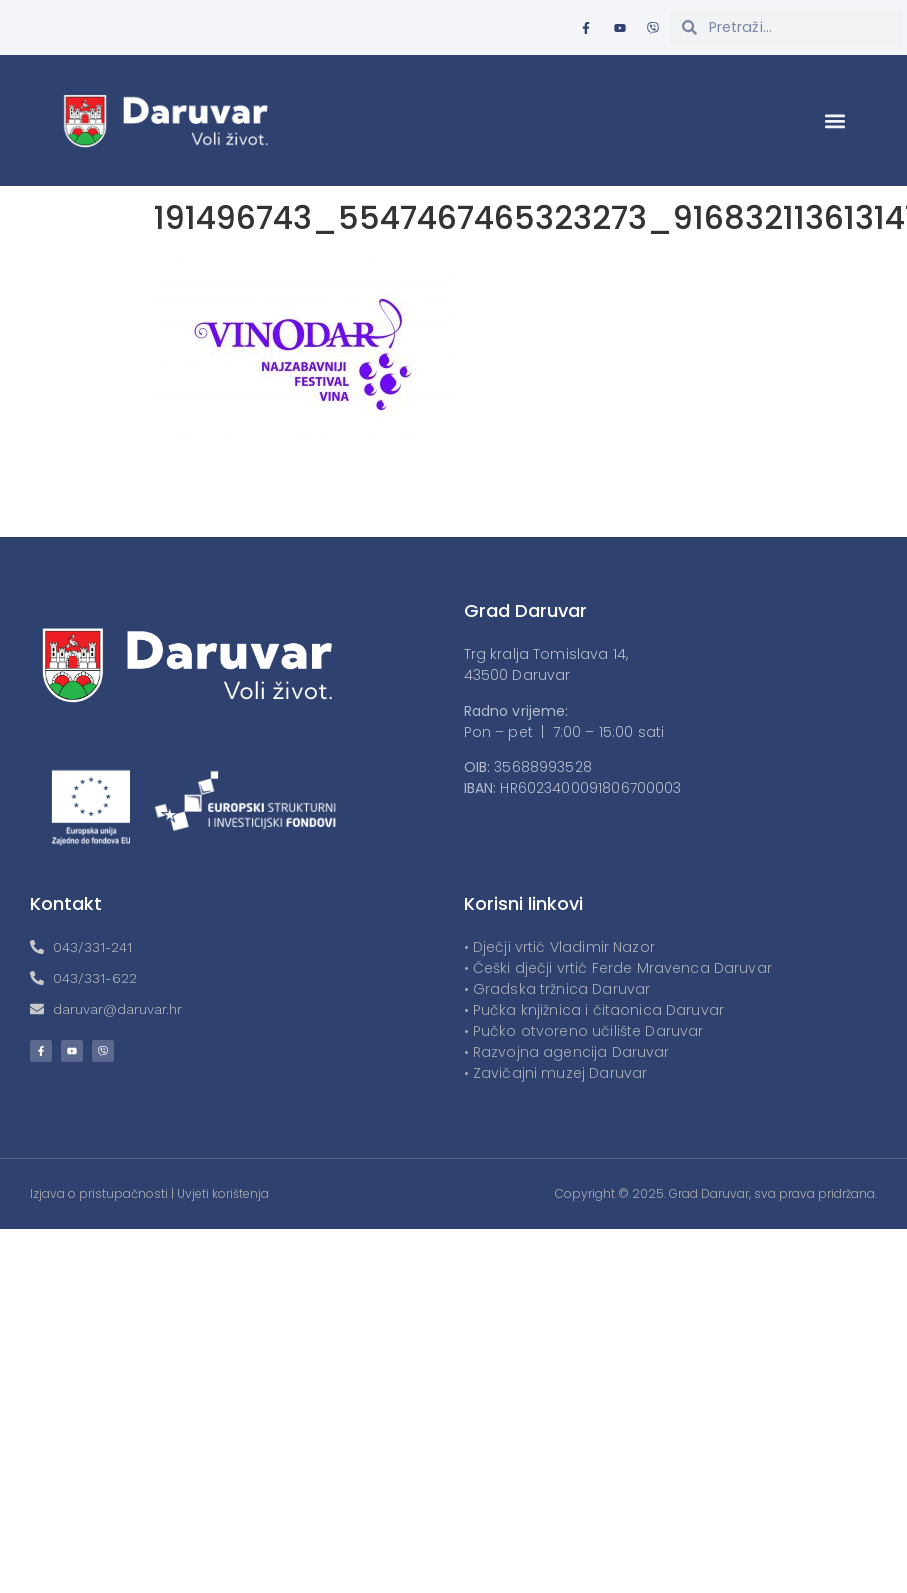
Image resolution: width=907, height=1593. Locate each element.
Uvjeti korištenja (223, 1193)
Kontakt (66, 903)
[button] (835, 120)
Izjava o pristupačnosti (99, 1193)
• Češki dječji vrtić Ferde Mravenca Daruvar (618, 968)
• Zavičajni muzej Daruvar (556, 1073)
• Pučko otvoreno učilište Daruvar (584, 1031)
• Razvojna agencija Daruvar (567, 1052)
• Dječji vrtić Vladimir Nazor (559, 947)
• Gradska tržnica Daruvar (557, 989)
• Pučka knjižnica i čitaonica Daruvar (594, 1010)
